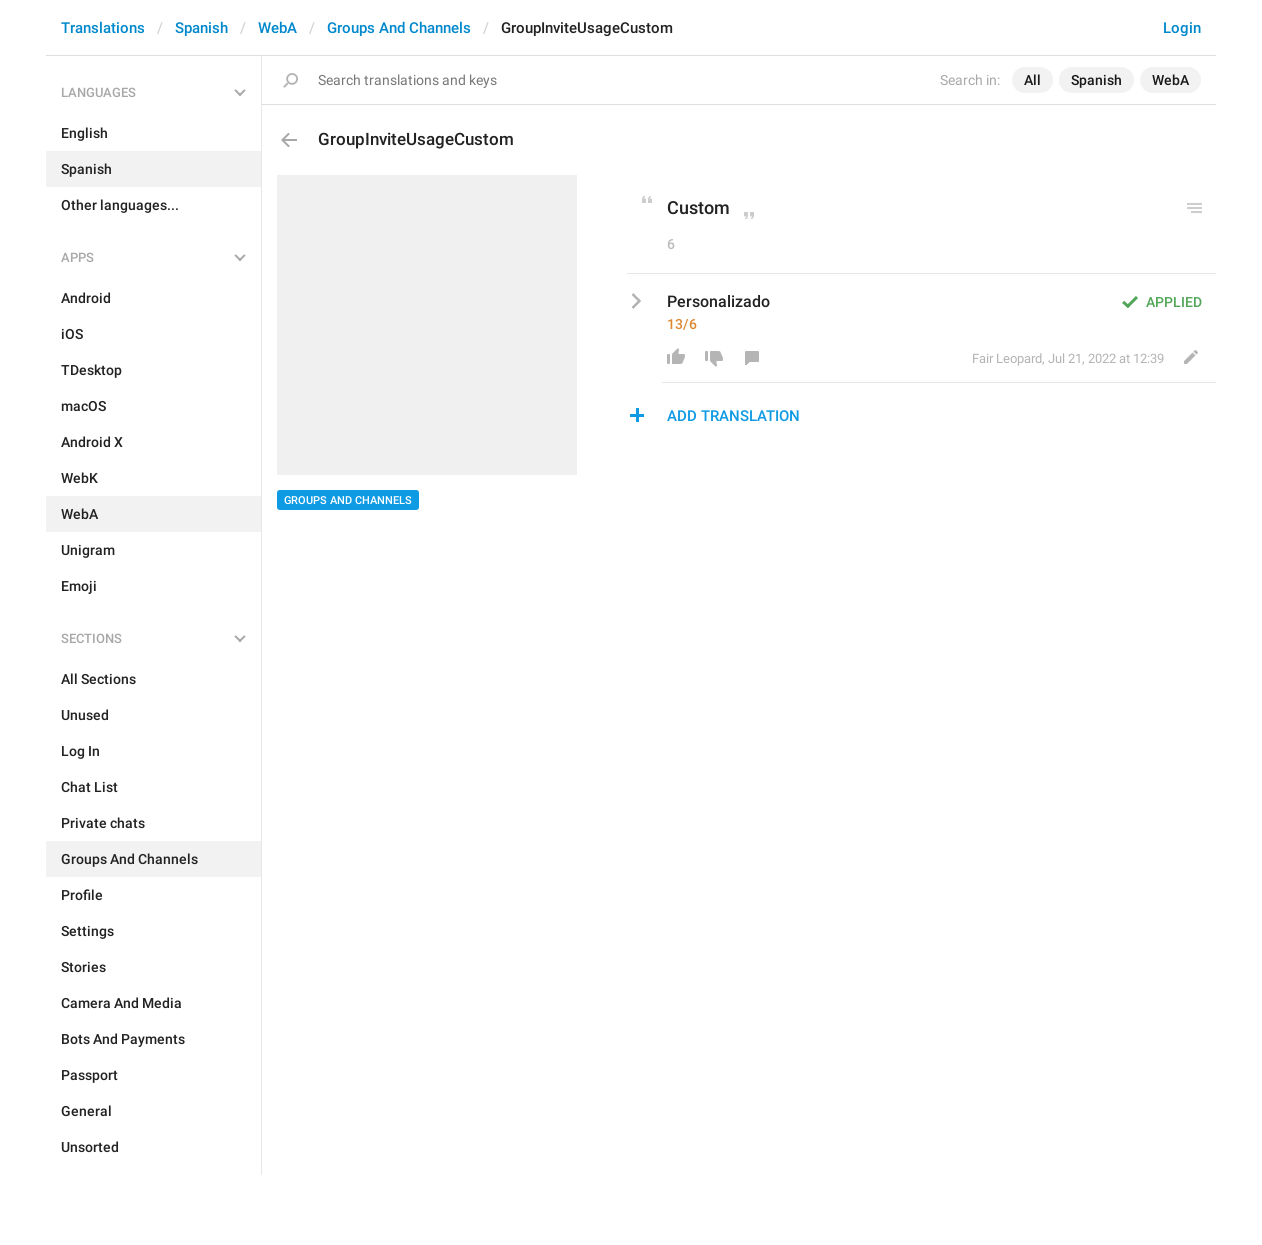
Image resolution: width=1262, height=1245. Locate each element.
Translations (103, 28)
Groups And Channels (399, 28)
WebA (277, 28)
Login (1182, 28)
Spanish (201, 28)
